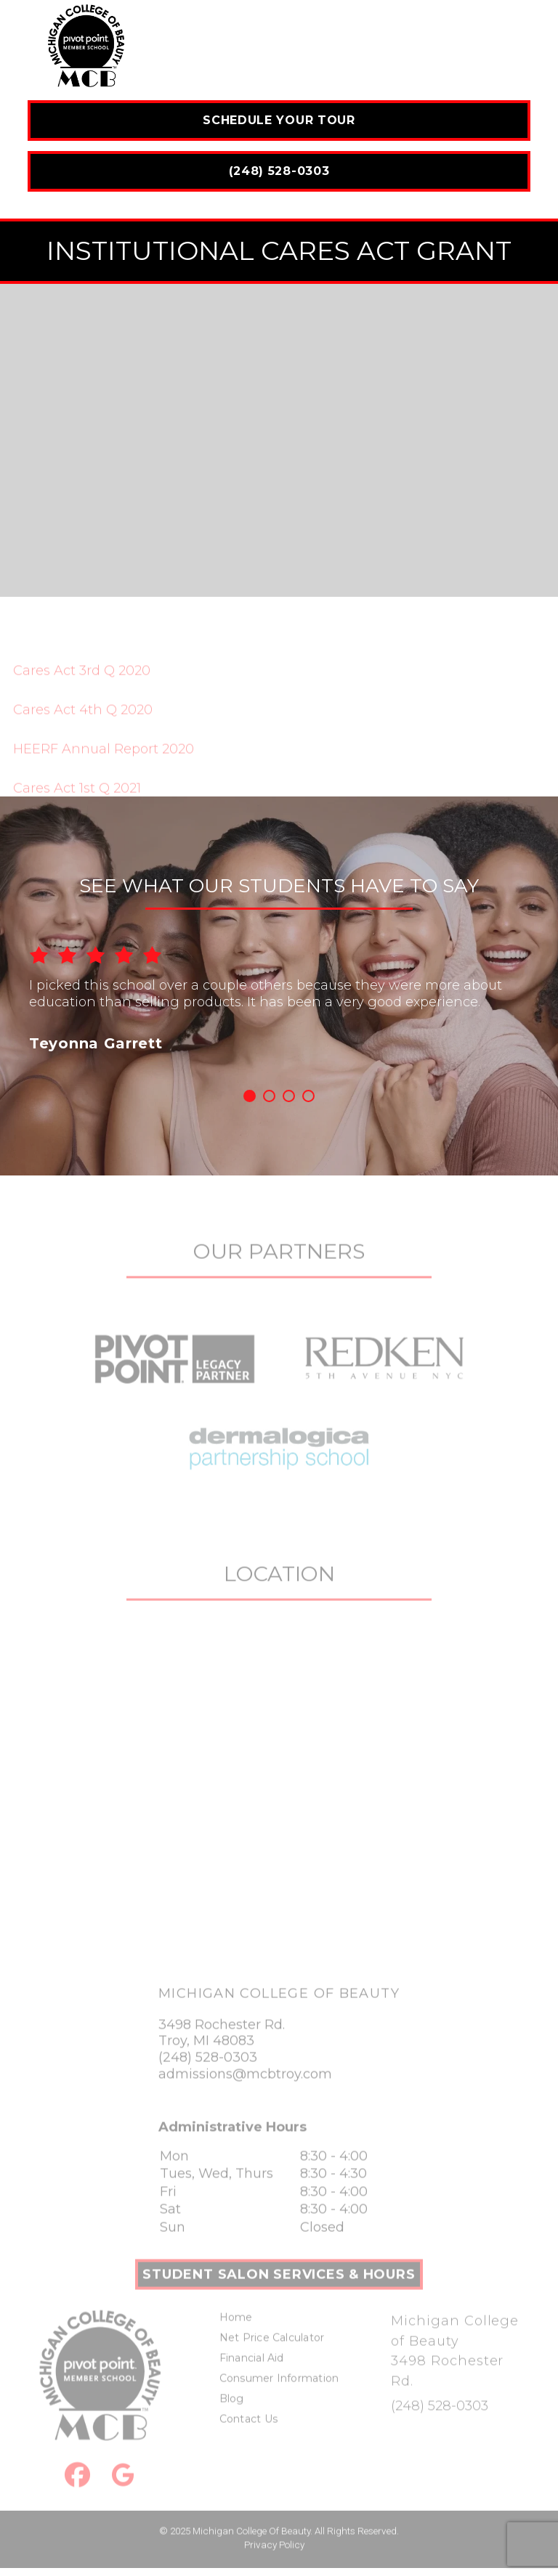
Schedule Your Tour (279, 120)
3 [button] (289, 1096)
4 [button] (308, 1096)
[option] (279, 988)
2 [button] (269, 1096)
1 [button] (249, 1096)
